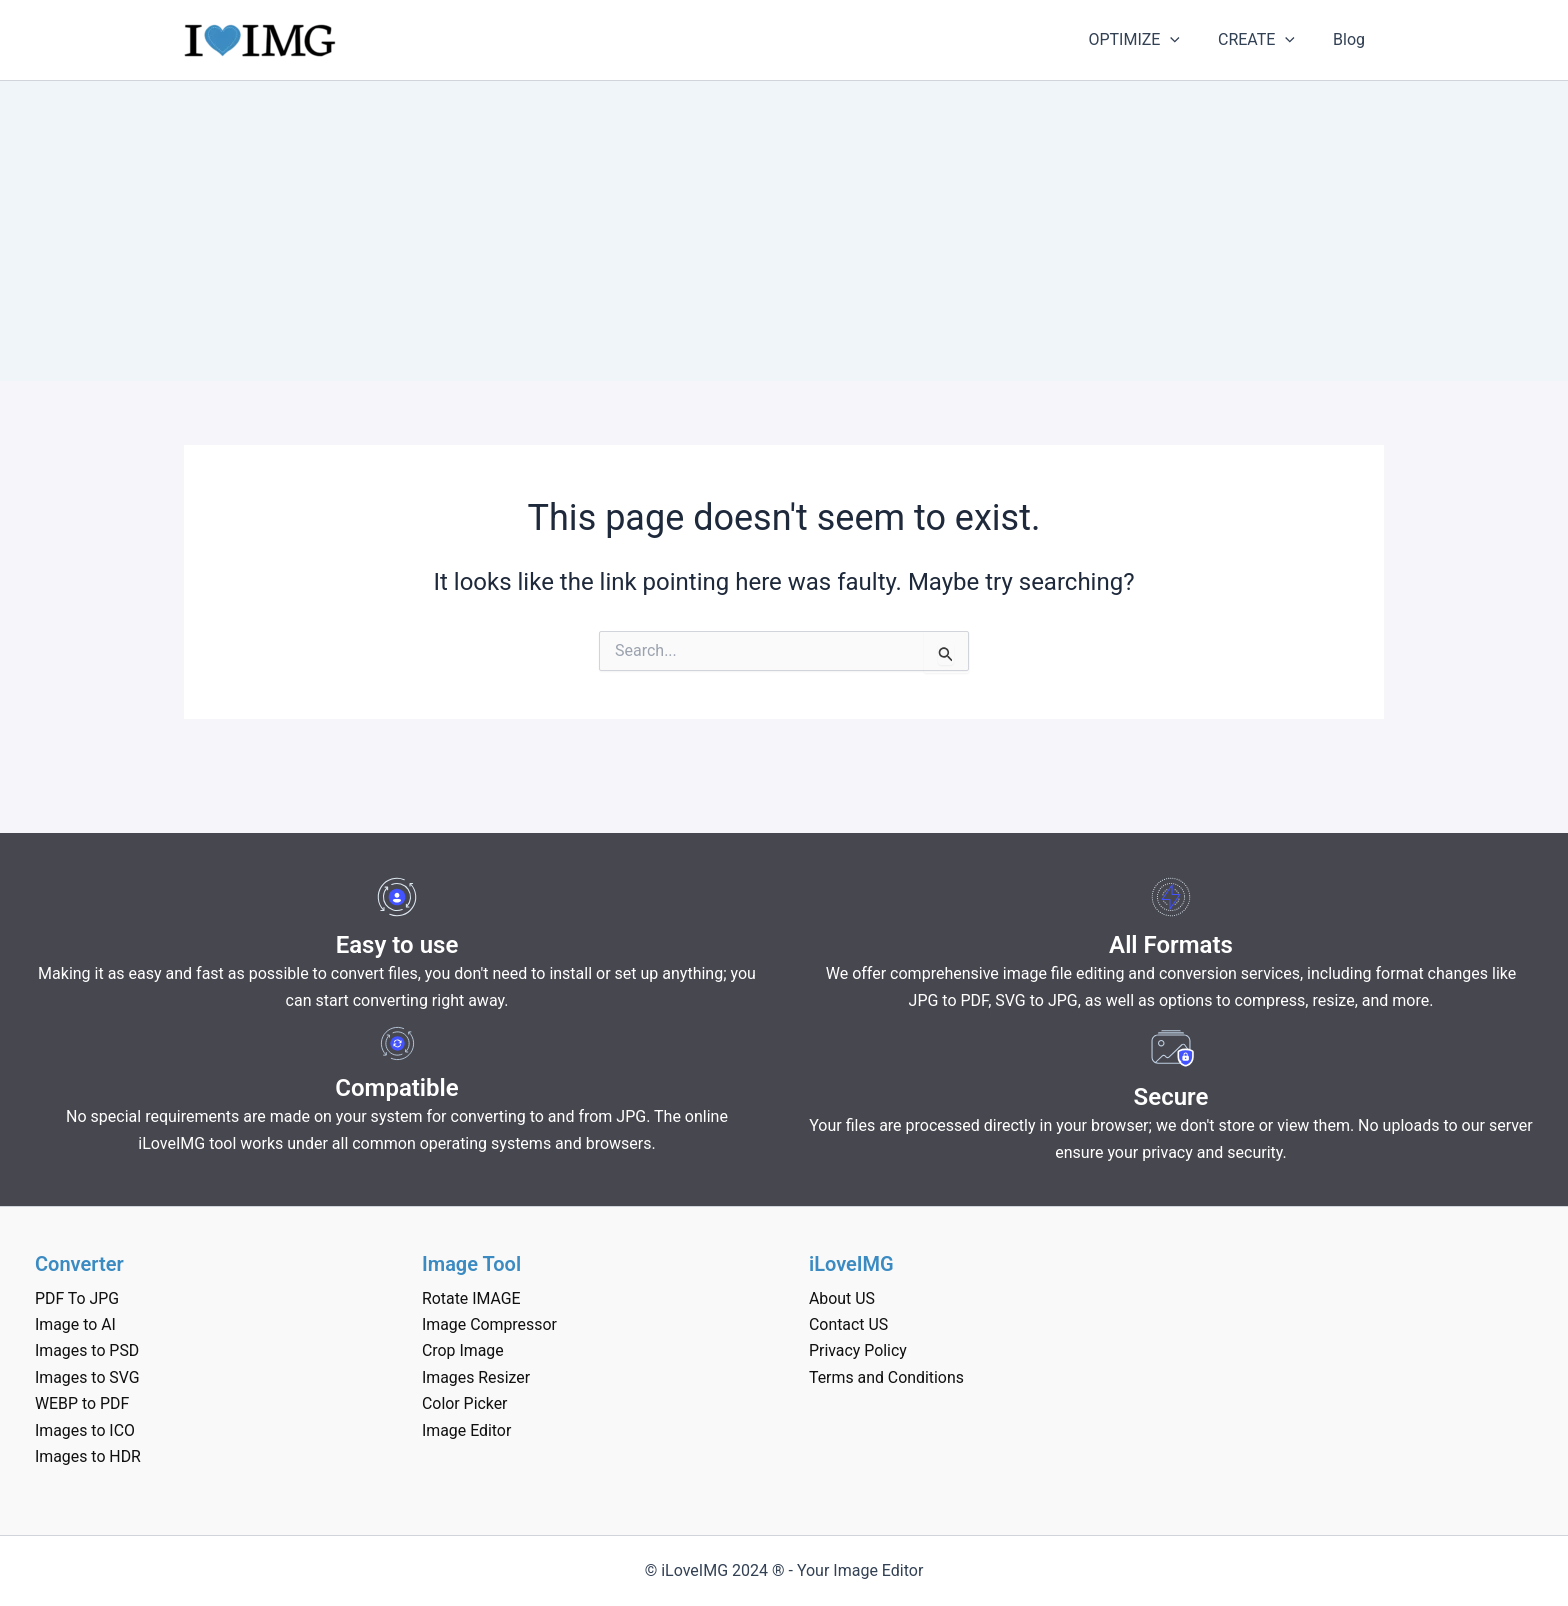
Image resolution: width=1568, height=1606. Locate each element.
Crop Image (463, 1350)
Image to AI (75, 1324)
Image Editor (467, 1430)
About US (842, 1298)
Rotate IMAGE (471, 1298)
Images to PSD (87, 1350)
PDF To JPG (77, 1298)
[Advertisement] (784, 231)
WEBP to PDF (82, 1403)
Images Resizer (476, 1377)
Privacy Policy (858, 1350)
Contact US (849, 1324)
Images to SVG (87, 1377)
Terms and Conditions (887, 1377)
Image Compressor (490, 1324)
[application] (1185, 40)
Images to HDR (88, 1456)
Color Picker (465, 1403)
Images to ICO (85, 1430)
